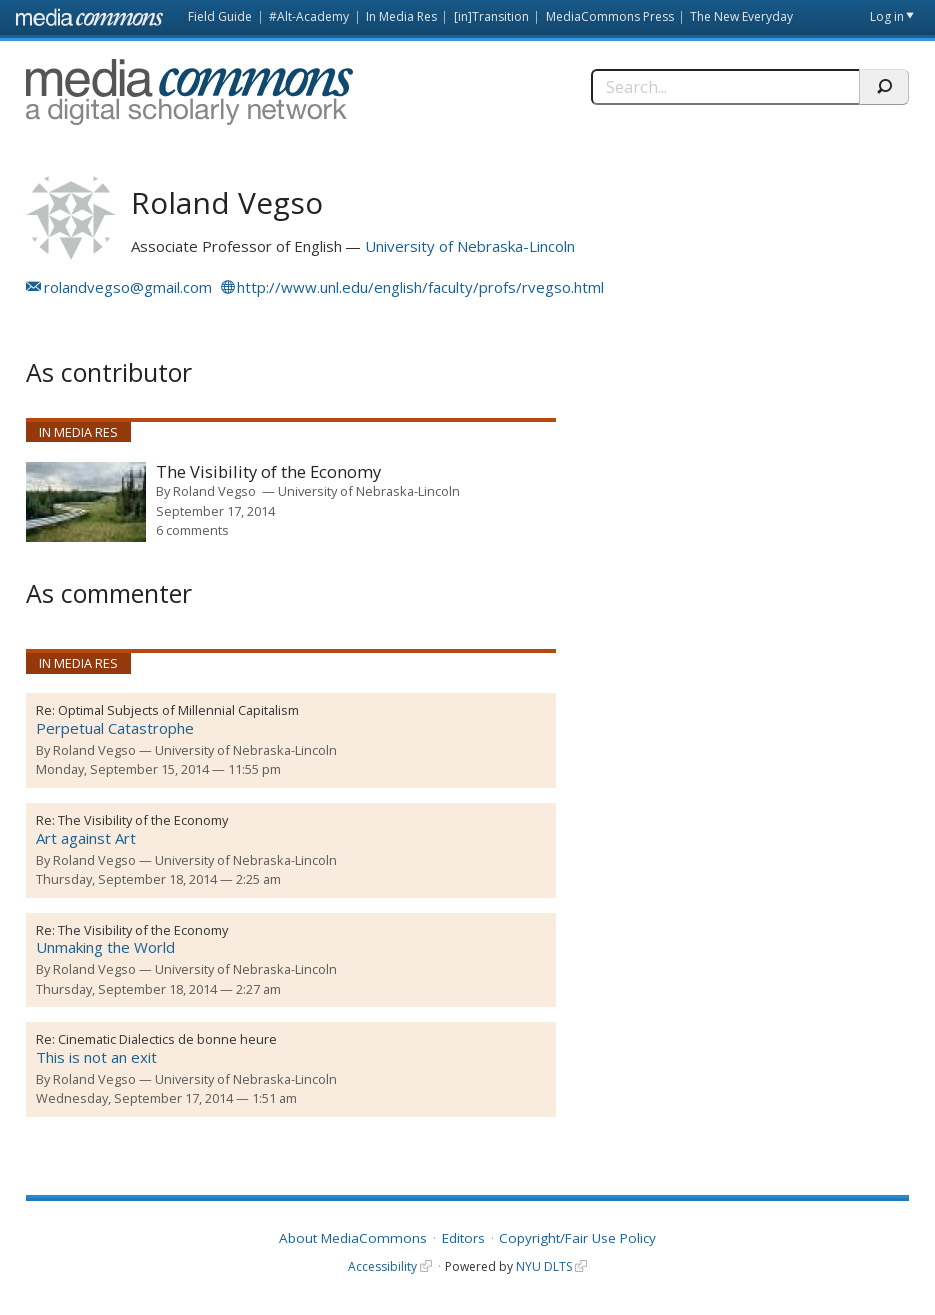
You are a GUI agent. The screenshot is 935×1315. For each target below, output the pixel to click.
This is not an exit (96, 1057)
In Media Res (401, 16)
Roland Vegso (214, 491)
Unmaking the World (105, 947)
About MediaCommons (353, 1238)
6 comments (192, 530)
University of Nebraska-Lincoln (470, 246)
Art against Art (86, 838)
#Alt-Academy (309, 16)
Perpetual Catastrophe (115, 728)
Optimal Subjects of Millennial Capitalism (178, 710)
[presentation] (86, 502)
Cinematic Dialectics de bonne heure (167, 1039)
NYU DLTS (544, 1266)
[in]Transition (491, 16)
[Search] (725, 87)
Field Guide (220, 16)
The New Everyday (741, 16)
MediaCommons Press (610, 16)
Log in (887, 16)
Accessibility (382, 1266)
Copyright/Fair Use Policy (577, 1238)
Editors (463, 1238)
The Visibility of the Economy (268, 472)
